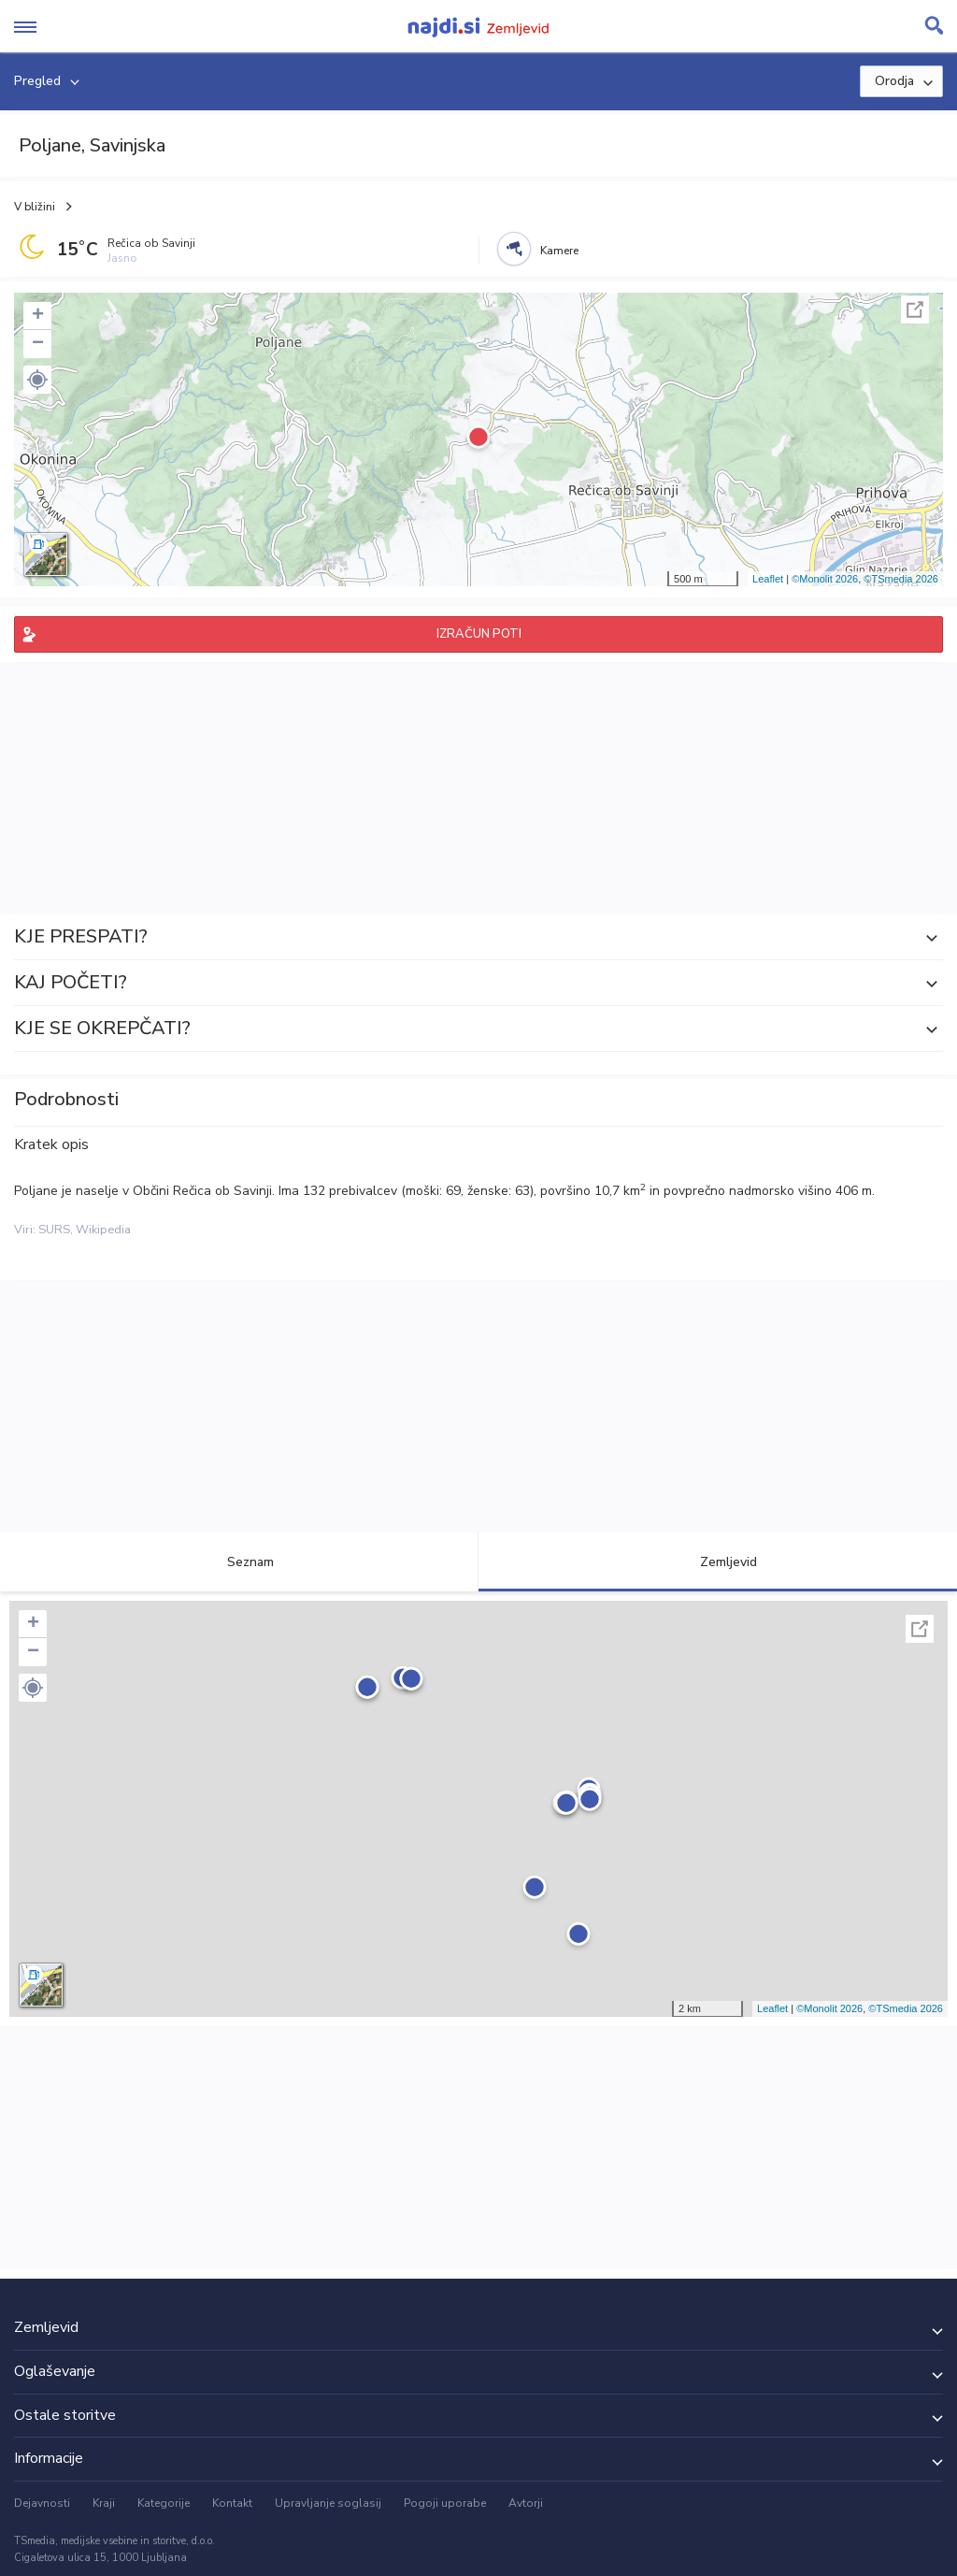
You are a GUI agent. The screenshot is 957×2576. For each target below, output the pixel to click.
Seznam (240, 1562)
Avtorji (525, 2503)
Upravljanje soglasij (328, 2503)
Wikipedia (103, 1229)
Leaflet (767, 578)
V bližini (34, 206)
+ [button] (38, 316)
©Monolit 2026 (825, 578)
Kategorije (163, 2503)
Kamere (559, 250)
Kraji (104, 2503)
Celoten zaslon (915, 309)
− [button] (38, 344)
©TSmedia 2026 (901, 578)
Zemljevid (717, 1562)
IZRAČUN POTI (478, 634)
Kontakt (232, 2503)
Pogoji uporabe (445, 2503)
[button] (37, 380)
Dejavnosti (42, 2503)
